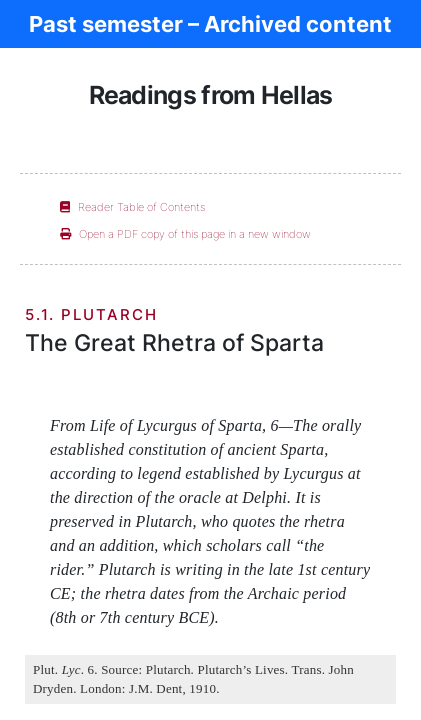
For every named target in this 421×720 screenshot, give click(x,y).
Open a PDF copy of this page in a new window (185, 234)
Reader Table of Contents (132, 207)
